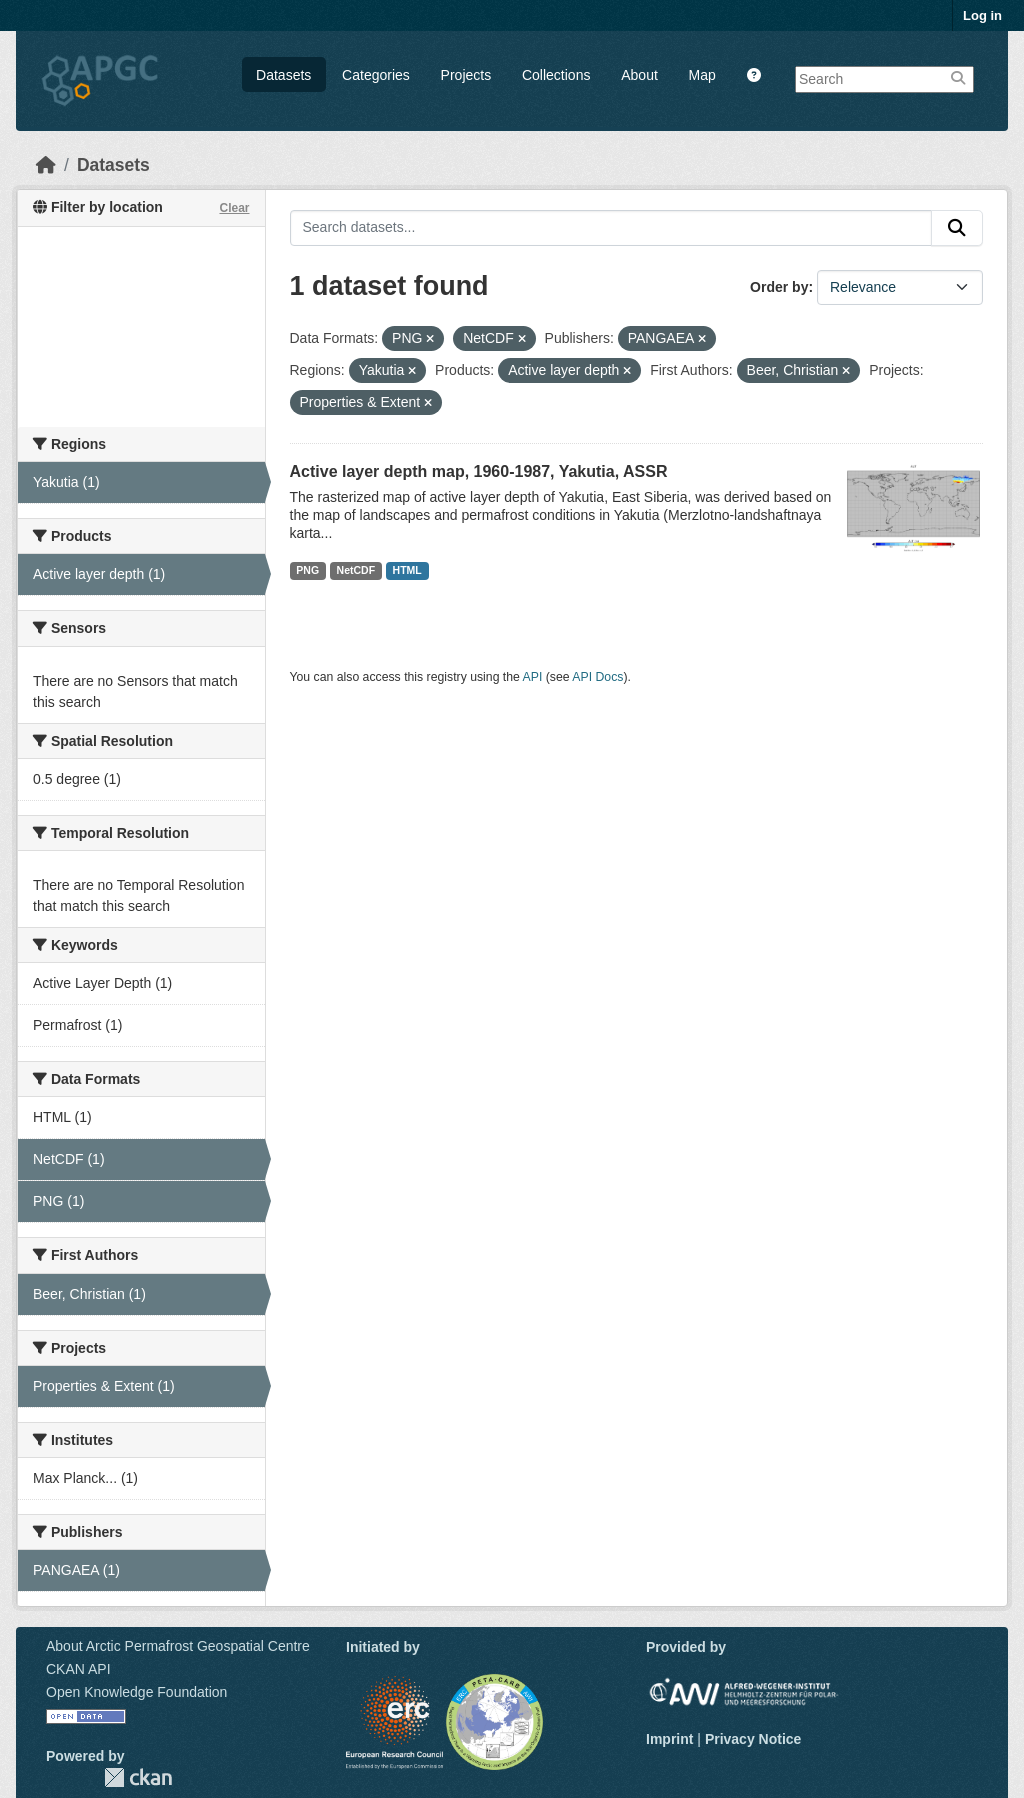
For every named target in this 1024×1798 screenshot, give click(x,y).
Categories (376, 75)
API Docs (597, 677)
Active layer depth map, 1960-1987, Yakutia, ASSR (479, 471)
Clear (234, 208)
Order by (779, 287)
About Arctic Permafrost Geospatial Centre (178, 1646)
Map (702, 75)
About (639, 75)
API (533, 677)
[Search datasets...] (611, 228)
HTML (407, 570)
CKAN (138, 1777)
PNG (307, 570)
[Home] (46, 165)
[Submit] (957, 228)
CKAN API (78, 1669)
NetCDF (356, 570)
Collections (556, 75)
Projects (466, 75)
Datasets (283, 75)
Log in (982, 15)
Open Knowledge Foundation (136, 1692)
